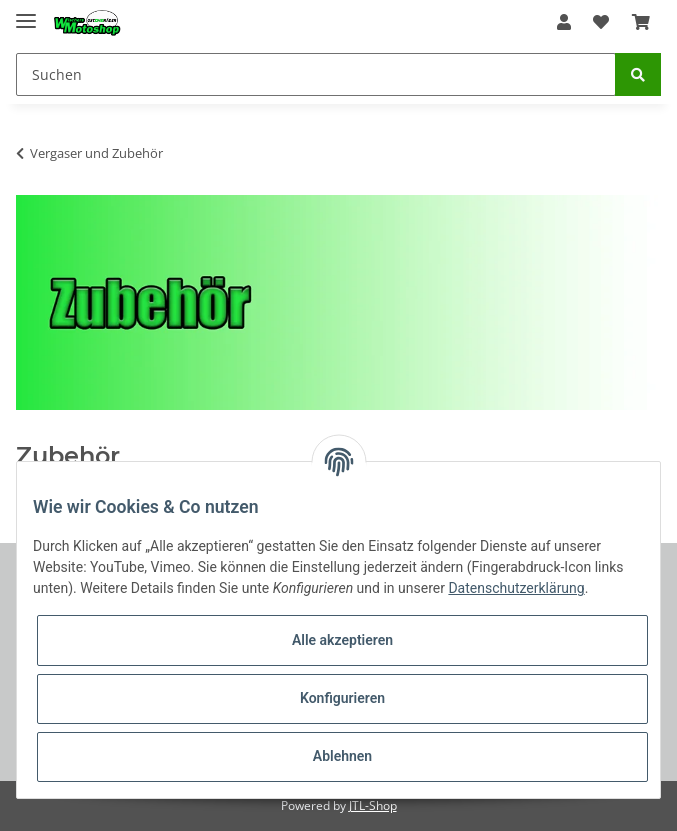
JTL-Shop (373, 805)
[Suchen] (316, 74)
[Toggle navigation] (26, 12)
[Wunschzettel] (601, 22)
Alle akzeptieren (342, 640)
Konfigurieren (342, 698)
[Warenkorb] (641, 22)
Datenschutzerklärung (516, 588)
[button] (564, 22)
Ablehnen (342, 756)
